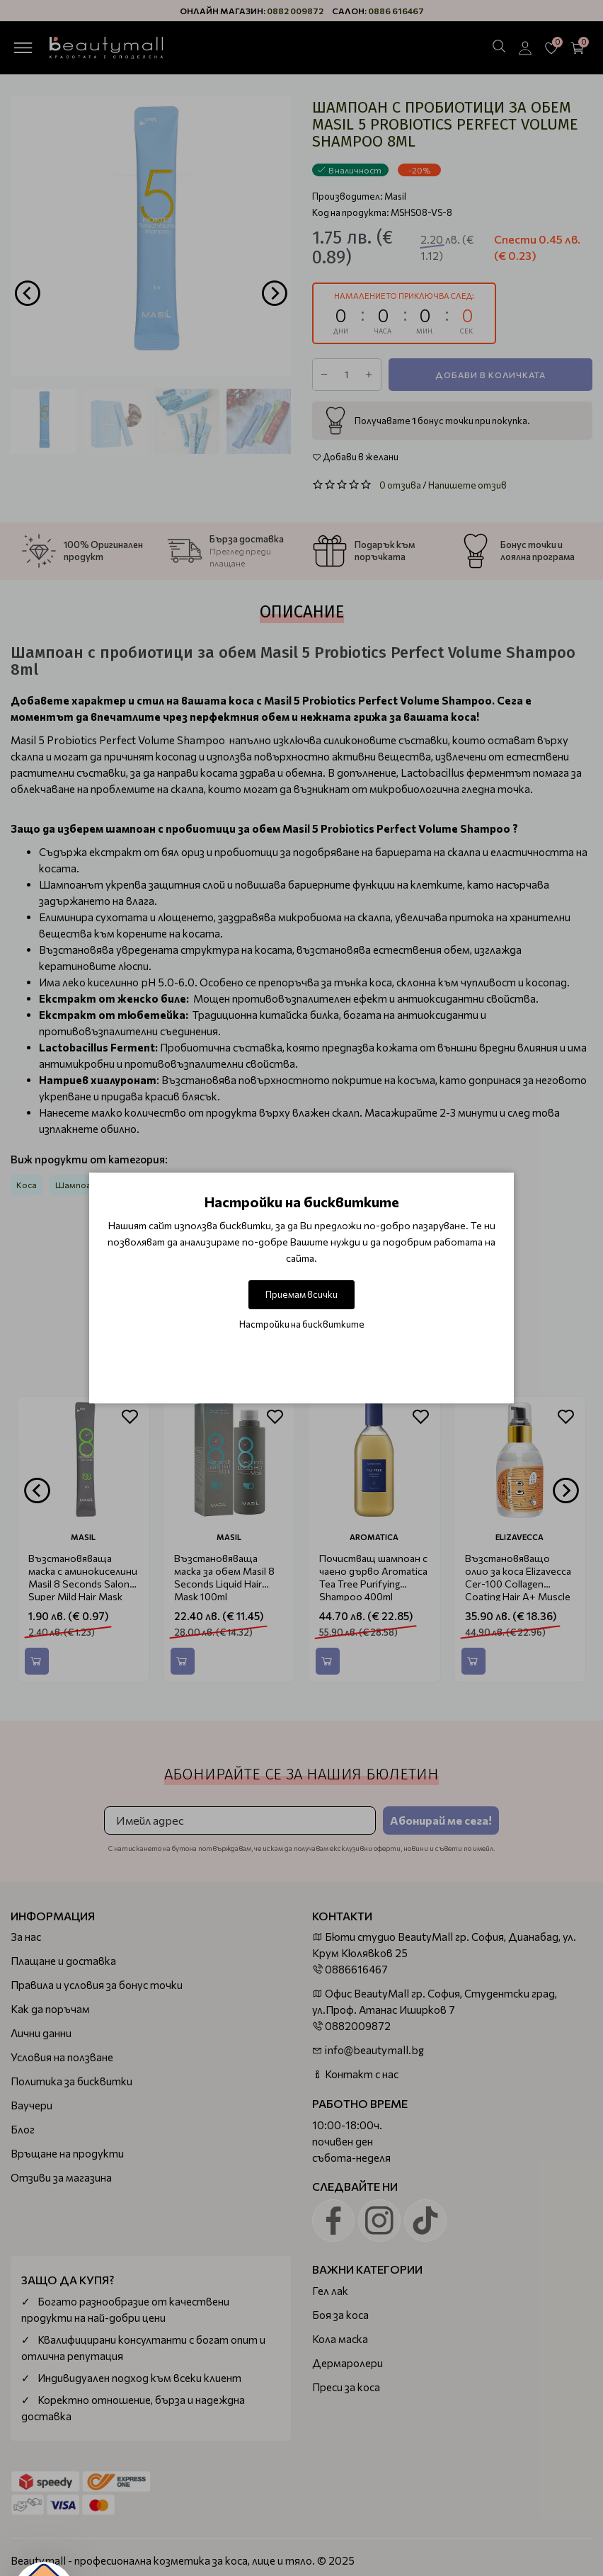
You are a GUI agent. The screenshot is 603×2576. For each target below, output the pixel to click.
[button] (44, 2532)
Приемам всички (301, 1294)
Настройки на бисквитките (301, 1324)
